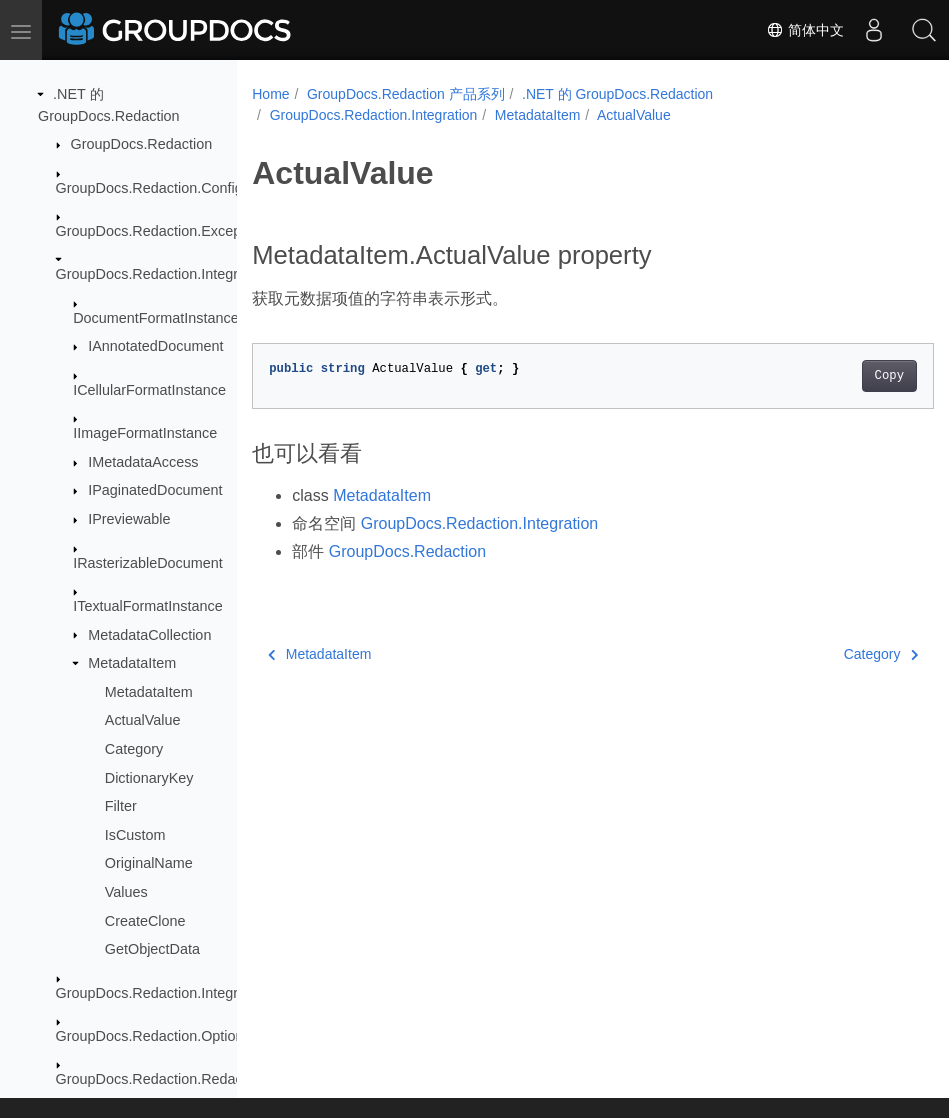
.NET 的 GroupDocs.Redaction (617, 94)
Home (270, 94)
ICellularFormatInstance (149, 390)
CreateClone (145, 921)
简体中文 (805, 30)
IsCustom (135, 835)
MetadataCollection (149, 635)
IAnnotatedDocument (155, 346)
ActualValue (143, 720)
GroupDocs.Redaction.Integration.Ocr (176, 993)
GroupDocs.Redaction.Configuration (171, 188)
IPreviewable (129, 519)
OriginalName (149, 863)
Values (126, 892)
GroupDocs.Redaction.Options (153, 1036)
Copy (841, 376)
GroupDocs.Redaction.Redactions (165, 1079)
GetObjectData (152, 949)
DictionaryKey (149, 778)
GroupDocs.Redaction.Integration (163, 274)
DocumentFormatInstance (156, 318)
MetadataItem (132, 663)
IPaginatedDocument (155, 490)
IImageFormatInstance (145, 433)
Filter (121, 806)
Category (134, 749)
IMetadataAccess (143, 462)
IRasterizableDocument (148, 563)
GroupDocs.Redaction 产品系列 (406, 94)
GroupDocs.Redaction (142, 144)
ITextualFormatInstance (148, 606)
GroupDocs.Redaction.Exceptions (164, 231)
